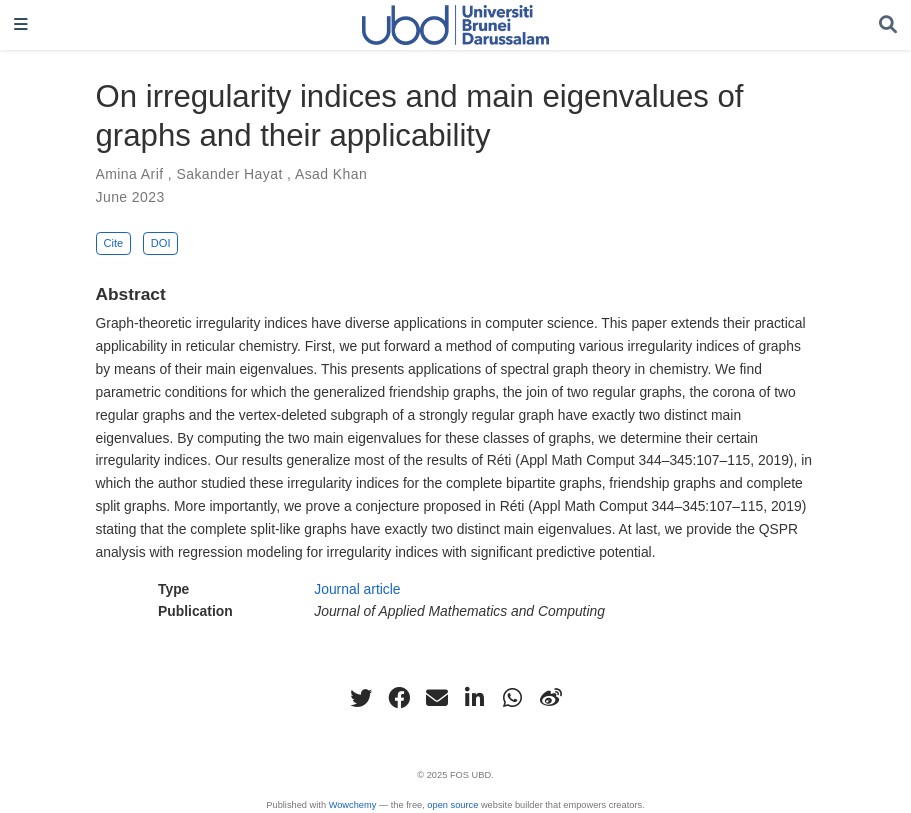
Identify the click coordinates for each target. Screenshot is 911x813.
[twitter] (361, 698)
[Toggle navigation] (21, 25)
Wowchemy (353, 805)
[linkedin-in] (475, 698)
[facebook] (399, 698)
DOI (161, 243)
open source (452, 805)
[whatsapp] (513, 698)
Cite (113, 243)
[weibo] (551, 698)
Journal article (357, 589)
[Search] (888, 25)
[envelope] (437, 698)
